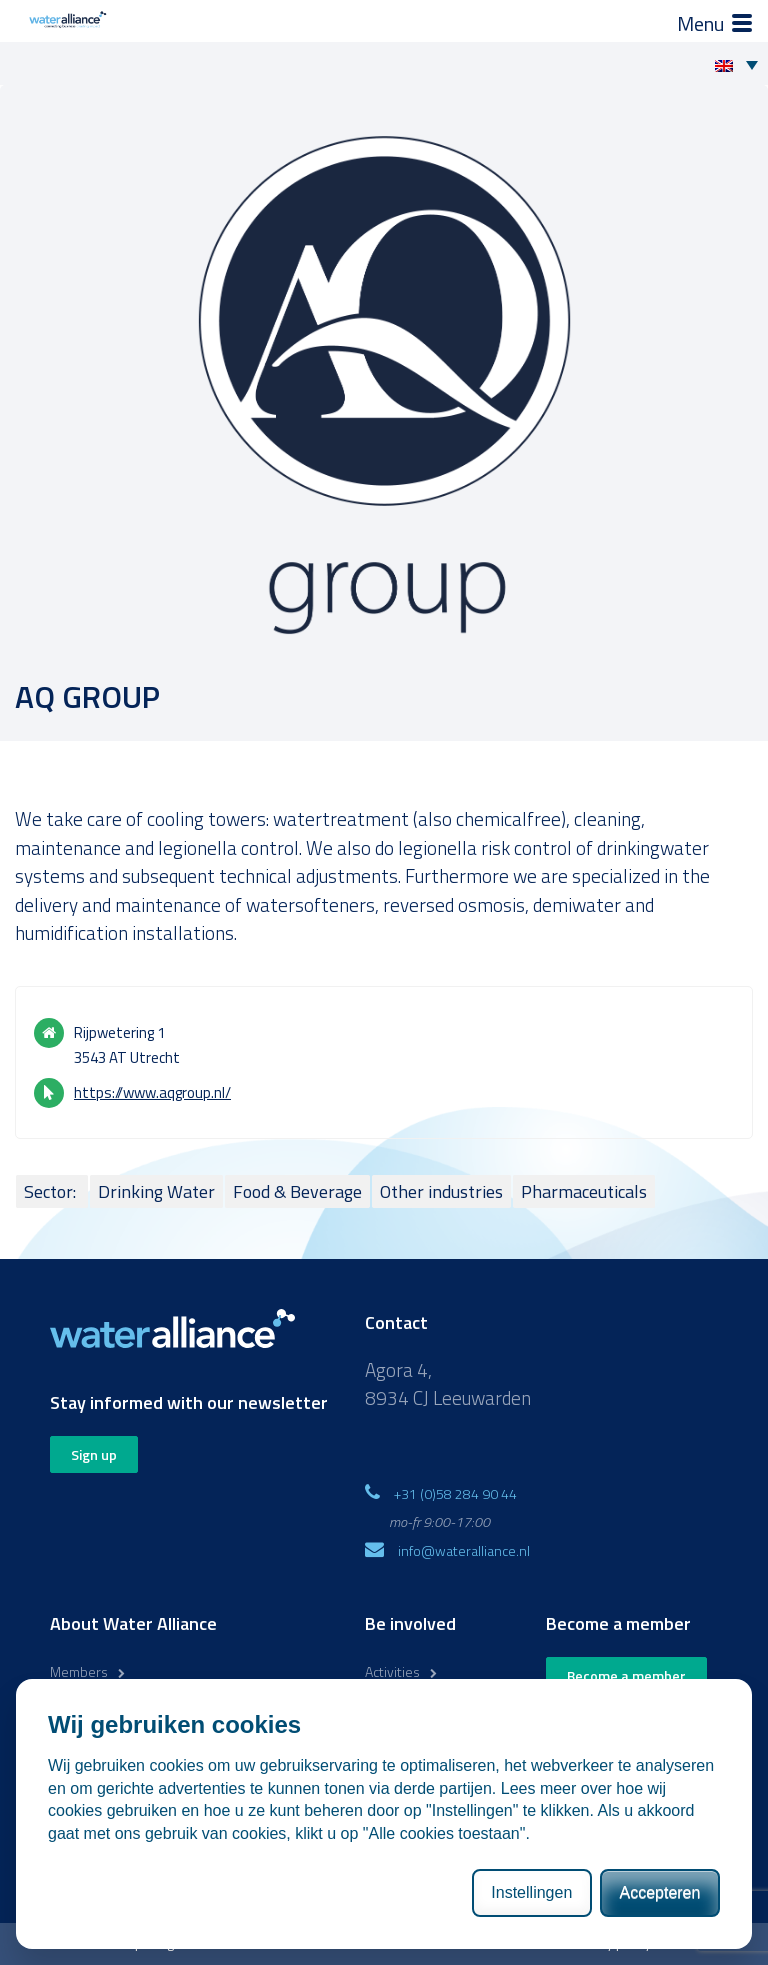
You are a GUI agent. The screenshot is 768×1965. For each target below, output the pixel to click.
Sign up (94, 1454)
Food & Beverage (297, 1191)
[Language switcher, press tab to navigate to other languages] (741, 64)
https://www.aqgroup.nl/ (152, 1092)
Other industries (441, 1191)
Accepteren (659, 1892)
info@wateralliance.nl (464, 1550)
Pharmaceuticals (584, 1191)
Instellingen (531, 1892)
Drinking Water (156, 1191)
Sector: (52, 1191)
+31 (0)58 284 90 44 (455, 1493)
